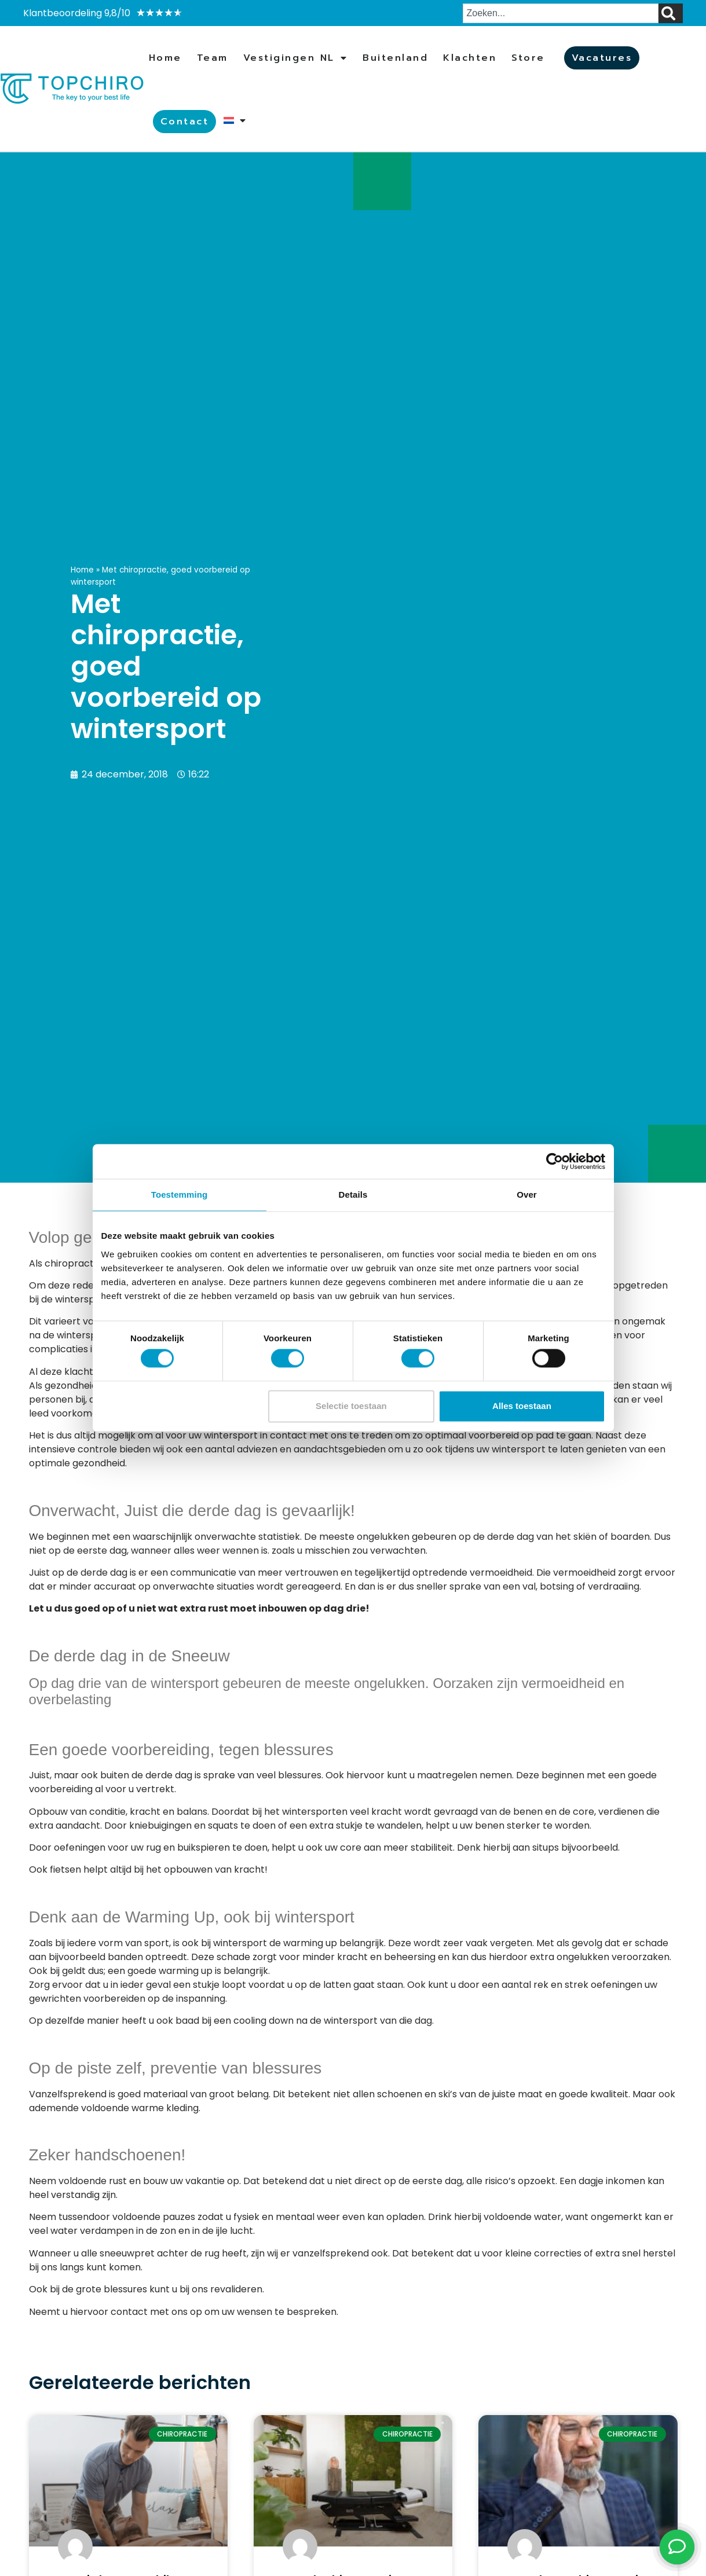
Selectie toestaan (351, 1406)
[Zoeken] (671, 13)
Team (212, 58)
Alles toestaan (521, 1406)
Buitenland (395, 58)
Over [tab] (527, 1194)
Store (528, 58)
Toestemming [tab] (179, 1194)
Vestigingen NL (295, 57)
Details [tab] (353, 1194)
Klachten (469, 58)
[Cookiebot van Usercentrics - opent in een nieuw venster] (554, 1161)
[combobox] (561, 13)
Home (165, 58)
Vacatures (602, 58)
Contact (184, 122)
